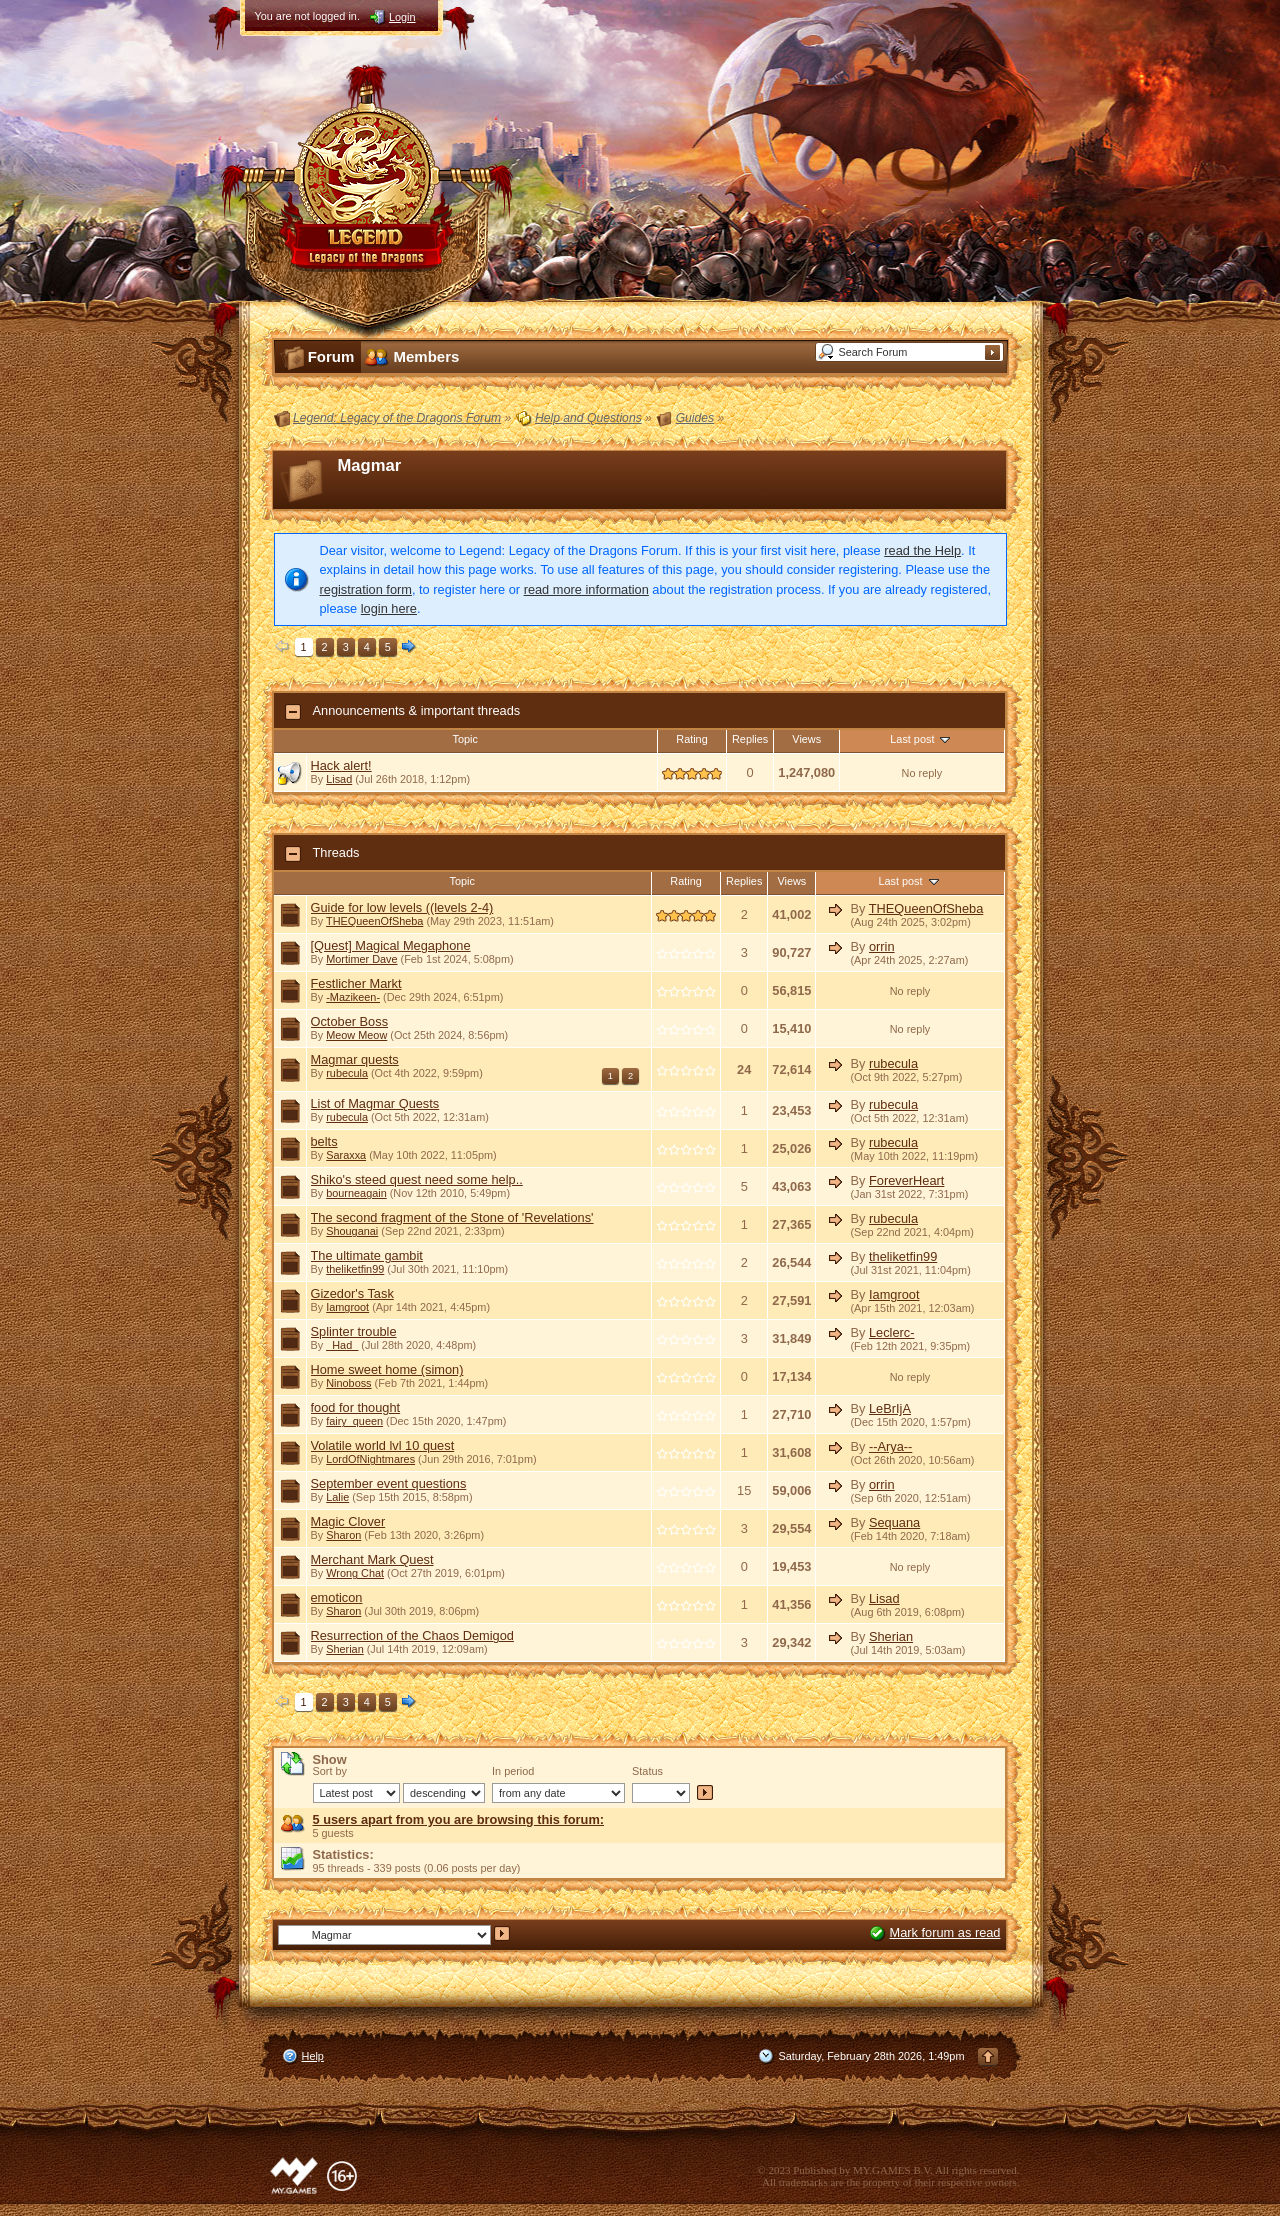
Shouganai (352, 1231)
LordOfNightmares (370, 1459)
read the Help (922, 550)
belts (324, 1141)
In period (513, 1771)
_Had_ (342, 1345)
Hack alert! (341, 765)
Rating (691, 739)
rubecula (347, 1073)
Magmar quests (355, 1059)
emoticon (337, 1597)
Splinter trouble (354, 1331)
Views (806, 739)
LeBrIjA (890, 1408)
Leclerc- (892, 1332)
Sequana (894, 1522)
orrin (882, 946)
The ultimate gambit (367, 1255)
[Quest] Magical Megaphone (391, 945)
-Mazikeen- (353, 997)
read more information (586, 589)
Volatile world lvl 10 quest (383, 1445)
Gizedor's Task (352, 1293)
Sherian (344, 1649)
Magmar (370, 465)
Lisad (339, 779)
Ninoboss (348, 1383)
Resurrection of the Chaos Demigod (412, 1635)
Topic (465, 739)
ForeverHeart (906, 1180)
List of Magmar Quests (375, 1103)
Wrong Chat (355, 1573)
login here (389, 608)
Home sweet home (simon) (387, 1369)
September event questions (389, 1483)
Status (647, 1771)
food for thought (356, 1407)
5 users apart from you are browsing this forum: (459, 1819)
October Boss (350, 1021)
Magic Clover (348, 1521)
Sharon (343, 1535)
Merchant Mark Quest (372, 1559)
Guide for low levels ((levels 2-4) (402, 907)
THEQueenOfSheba (374, 921)
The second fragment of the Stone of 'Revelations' (452, 1217)
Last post (921, 739)
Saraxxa (346, 1155)
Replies (750, 739)
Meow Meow (356, 1035)
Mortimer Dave (361, 959)
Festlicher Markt (356, 983)
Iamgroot (347, 1307)
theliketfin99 (355, 1269)
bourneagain (356, 1193)
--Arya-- (890, 1446)
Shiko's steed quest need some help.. (417, 1179)
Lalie (337, 1497)
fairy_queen (354, 1421)
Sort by (330, 1771)
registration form (366, 589)
